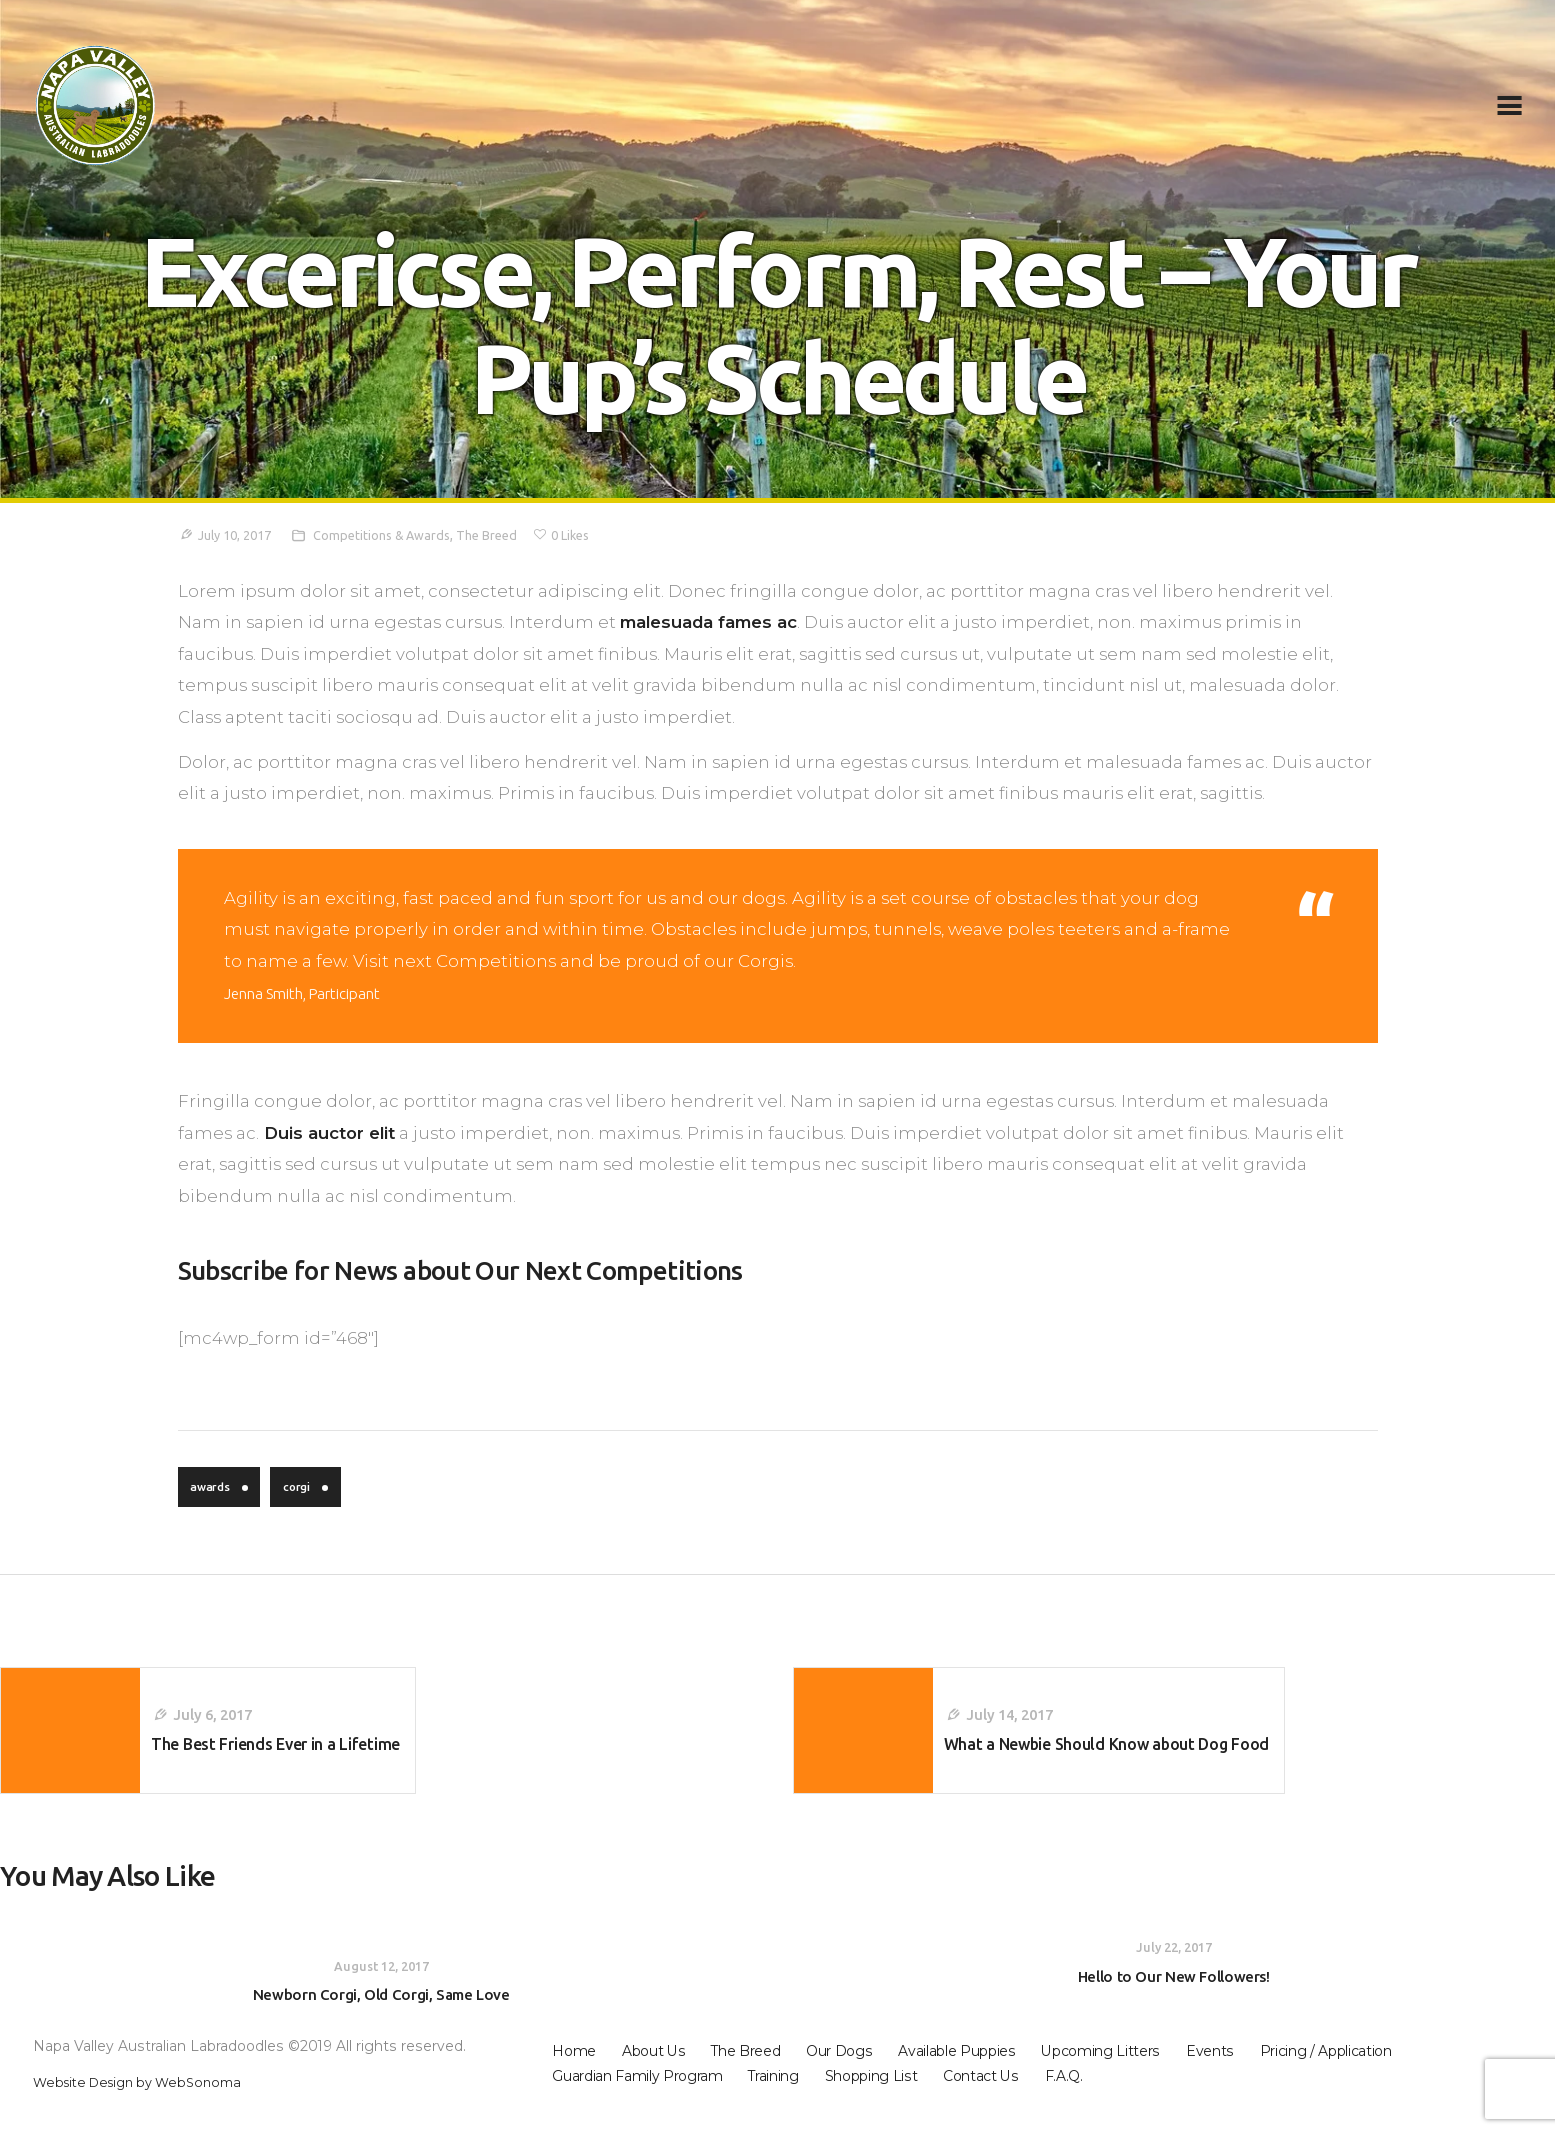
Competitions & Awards (395, 535)
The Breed (507, 535)
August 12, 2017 (381, 1983)
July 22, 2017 (1174, 1965)
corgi (306, 1489)
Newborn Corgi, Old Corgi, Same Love (381, 2013)
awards (213, 1489)
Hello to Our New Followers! (1174, 1994)
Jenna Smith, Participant (315, 993)
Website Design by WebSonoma (147, 2102)
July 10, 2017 (239, 535)
